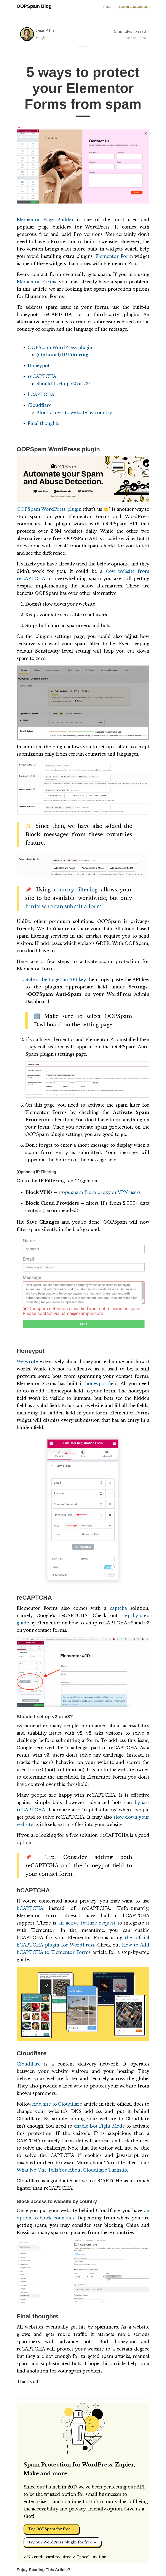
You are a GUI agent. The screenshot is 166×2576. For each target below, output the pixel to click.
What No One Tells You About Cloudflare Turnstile (72, 2170)
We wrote (27, 1362)
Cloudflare (39, 405)
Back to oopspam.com (132, 7)
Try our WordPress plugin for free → (62, 2542)
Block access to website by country (74, 413)
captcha (118, 1608)
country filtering (76, 890)
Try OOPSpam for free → (51, 2529)
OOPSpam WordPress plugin (60, 348)
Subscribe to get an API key (55, 980)
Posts (103, 7)
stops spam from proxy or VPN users (99, 1192)
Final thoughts (43, 423)
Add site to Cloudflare (57, 2104)
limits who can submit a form (63, 907)
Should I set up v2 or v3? (63, 384)
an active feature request (86, 1923)
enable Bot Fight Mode (99, 2126)
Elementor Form (114, 256)
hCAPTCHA (41, 395)
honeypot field (101, 1384)
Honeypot (38, 366)
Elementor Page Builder (45, 220)
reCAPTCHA (42, 376)
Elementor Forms (36, 282)
